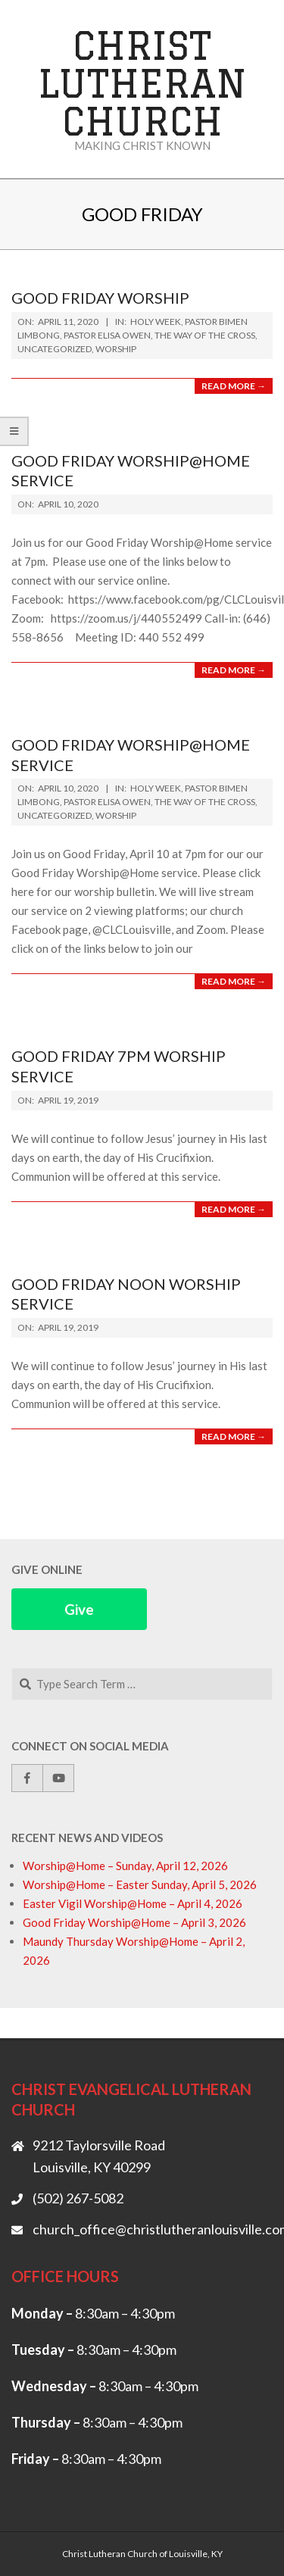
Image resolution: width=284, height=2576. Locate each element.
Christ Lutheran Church (142, 82)
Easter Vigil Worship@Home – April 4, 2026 (132, 1903)
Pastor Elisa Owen (107, 335)
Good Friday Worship (100, 298)
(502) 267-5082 (78, 2198)
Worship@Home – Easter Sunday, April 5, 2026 (140, 1884)
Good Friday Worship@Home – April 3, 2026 (134, 1922)
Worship (115, 348)
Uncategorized (54, 348)
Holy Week (155, 321)
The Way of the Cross (204, 335)
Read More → (233, 386)
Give (79, 1609)
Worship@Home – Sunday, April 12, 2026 (125, 1865)
